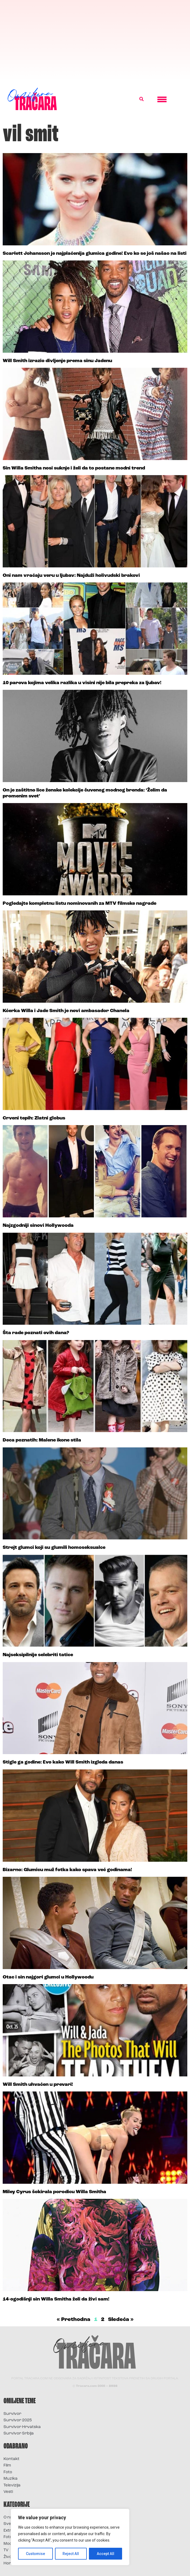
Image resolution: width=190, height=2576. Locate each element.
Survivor (12, 2414)
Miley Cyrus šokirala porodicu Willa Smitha (54, 2192)
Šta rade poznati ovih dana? (36, 1332)
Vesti (8, 2492)
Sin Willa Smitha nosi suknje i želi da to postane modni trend (74, 468)
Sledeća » (121, 2319)
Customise (35, 2554)
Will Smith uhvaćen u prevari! (38, 2084)
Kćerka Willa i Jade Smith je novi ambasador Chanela (66, 1010)
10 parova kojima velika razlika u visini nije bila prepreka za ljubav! (82, 682)
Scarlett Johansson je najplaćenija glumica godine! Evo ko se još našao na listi (94, 253)
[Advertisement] (95, 40)
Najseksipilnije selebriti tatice (38, 1655)
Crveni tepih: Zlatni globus (34, 1118)
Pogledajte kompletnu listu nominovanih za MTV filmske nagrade (79, 903)
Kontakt (11, 2459)
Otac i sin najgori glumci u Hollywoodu (48, 1977)
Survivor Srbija (19, 2434)
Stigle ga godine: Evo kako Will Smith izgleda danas (63, 1762)
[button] (141, 99)
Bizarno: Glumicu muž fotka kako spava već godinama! (67, 1869)
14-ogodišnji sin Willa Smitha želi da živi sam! (56, 2299)
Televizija (12, 2485)
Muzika (11, 2479)
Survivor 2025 (18, 2420)
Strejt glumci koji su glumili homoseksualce (54, 1547)
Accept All (105, 2554)
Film (7, 2466)
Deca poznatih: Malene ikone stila (42, 1440)
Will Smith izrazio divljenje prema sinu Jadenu (57, 360)
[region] (70, 2537)
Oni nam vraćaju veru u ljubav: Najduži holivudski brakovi (71, 575)
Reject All (71, 2554)
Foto (8, 2472)
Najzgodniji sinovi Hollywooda (38, 1225)
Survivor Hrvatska (22, 2427)
